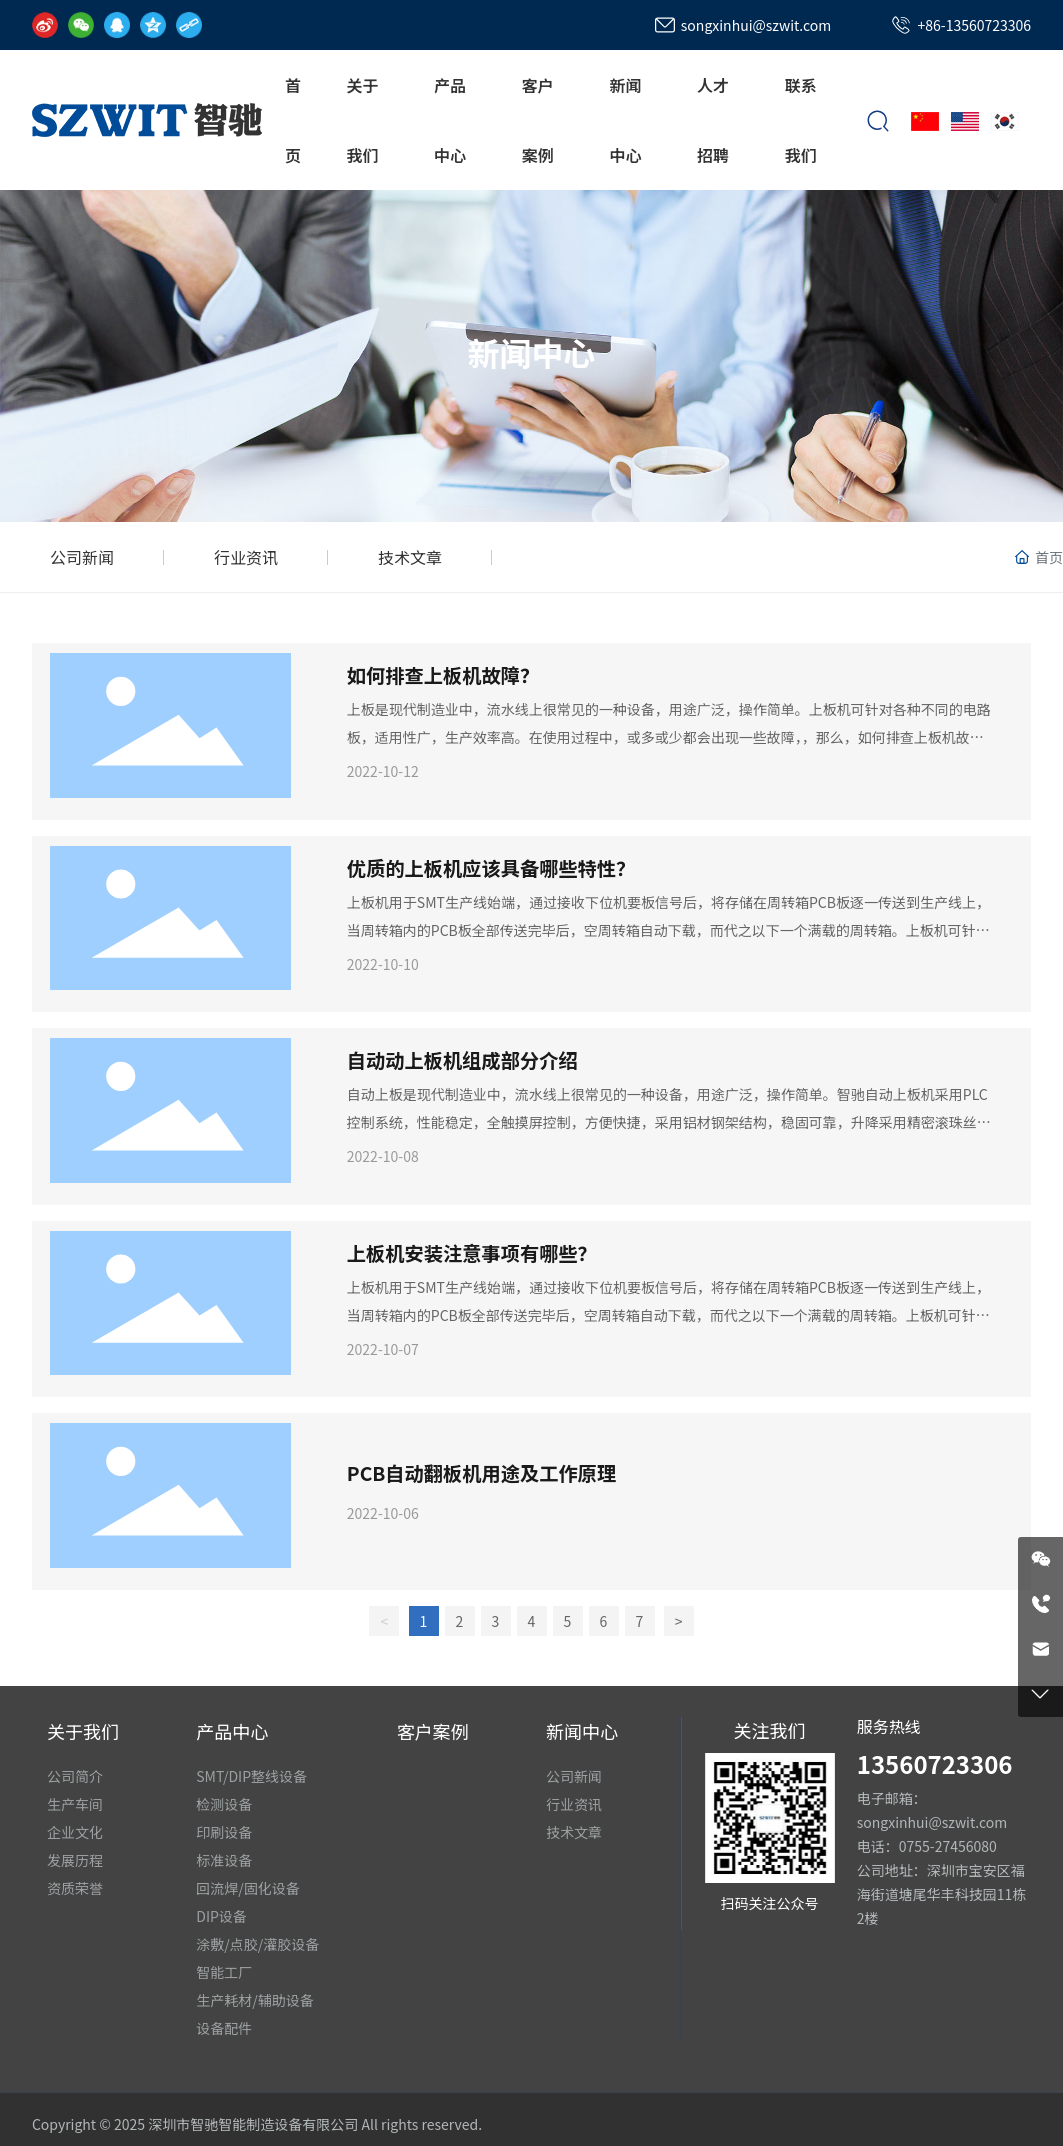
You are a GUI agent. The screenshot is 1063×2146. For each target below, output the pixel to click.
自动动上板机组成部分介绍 (462, 1060)
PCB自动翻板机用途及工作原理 (481, 1473)
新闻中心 (531, 352)
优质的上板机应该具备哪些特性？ (491, 868)
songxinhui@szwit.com (756, 25)
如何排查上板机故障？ (443, 675)
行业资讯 (246, 557)
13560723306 (935, 1763)
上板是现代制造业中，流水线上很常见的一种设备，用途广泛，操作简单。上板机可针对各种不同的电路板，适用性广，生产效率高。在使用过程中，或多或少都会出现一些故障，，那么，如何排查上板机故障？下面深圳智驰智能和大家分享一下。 (669, 737)
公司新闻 (82, 557)
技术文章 (410, 557)
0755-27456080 (948, 1846)
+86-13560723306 (974, 25)
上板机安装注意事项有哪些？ (472, 1253)
